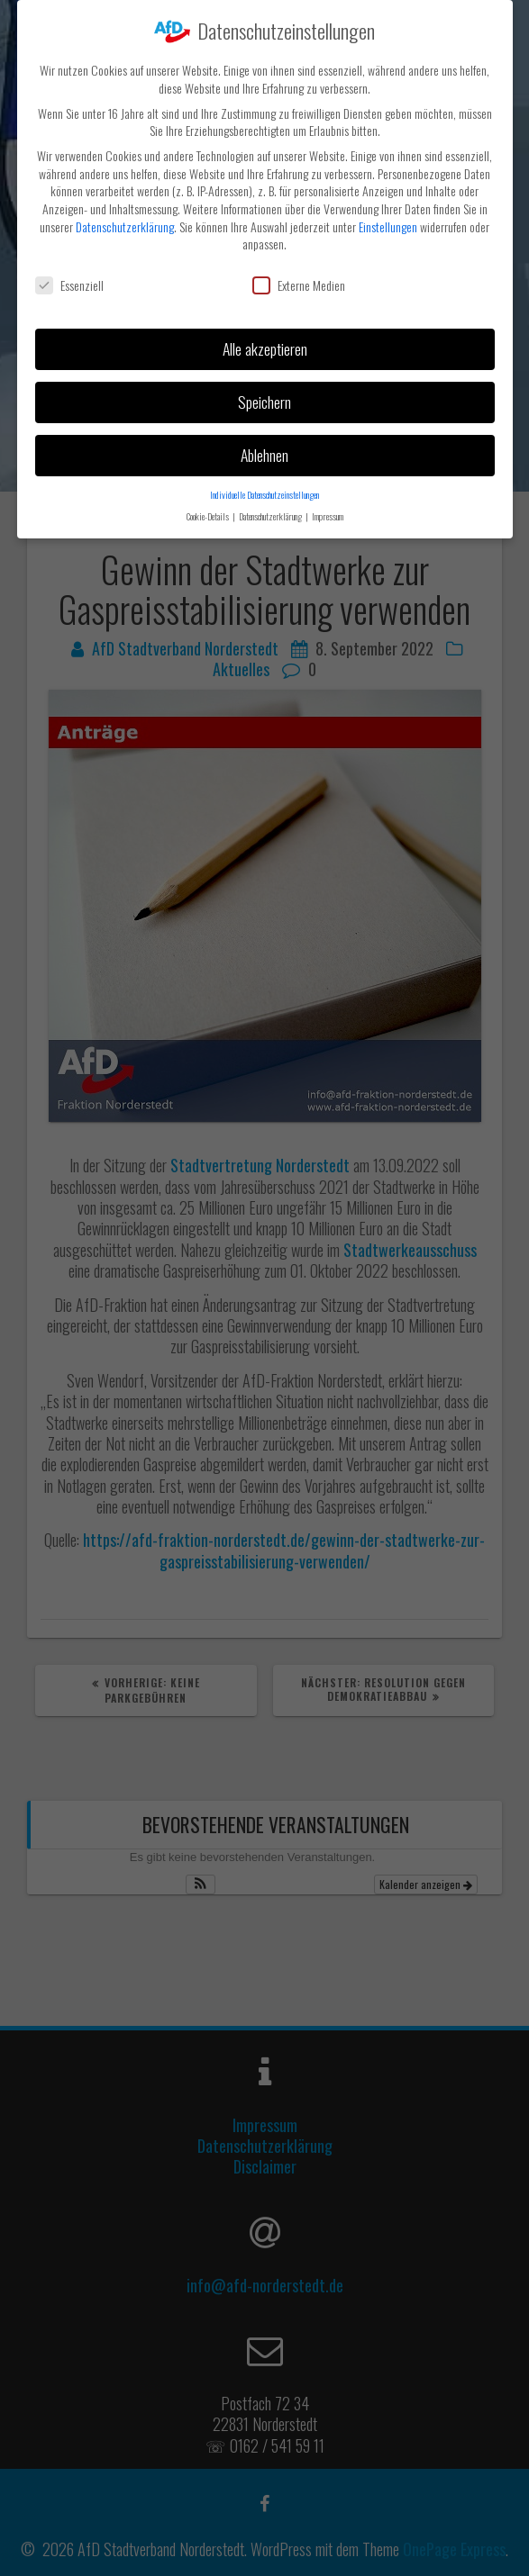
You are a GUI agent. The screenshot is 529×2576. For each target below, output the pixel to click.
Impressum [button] (327, 513)
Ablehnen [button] (264, 451)
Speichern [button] (264, 399)
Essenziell (69, 282)
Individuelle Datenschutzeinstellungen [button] (264, 491)
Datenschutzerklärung (125, 222)
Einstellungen (388, 222)
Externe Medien (298, 282)
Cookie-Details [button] (209, 513)
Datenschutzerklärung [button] (271, 513)
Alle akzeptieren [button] (265, 345)
